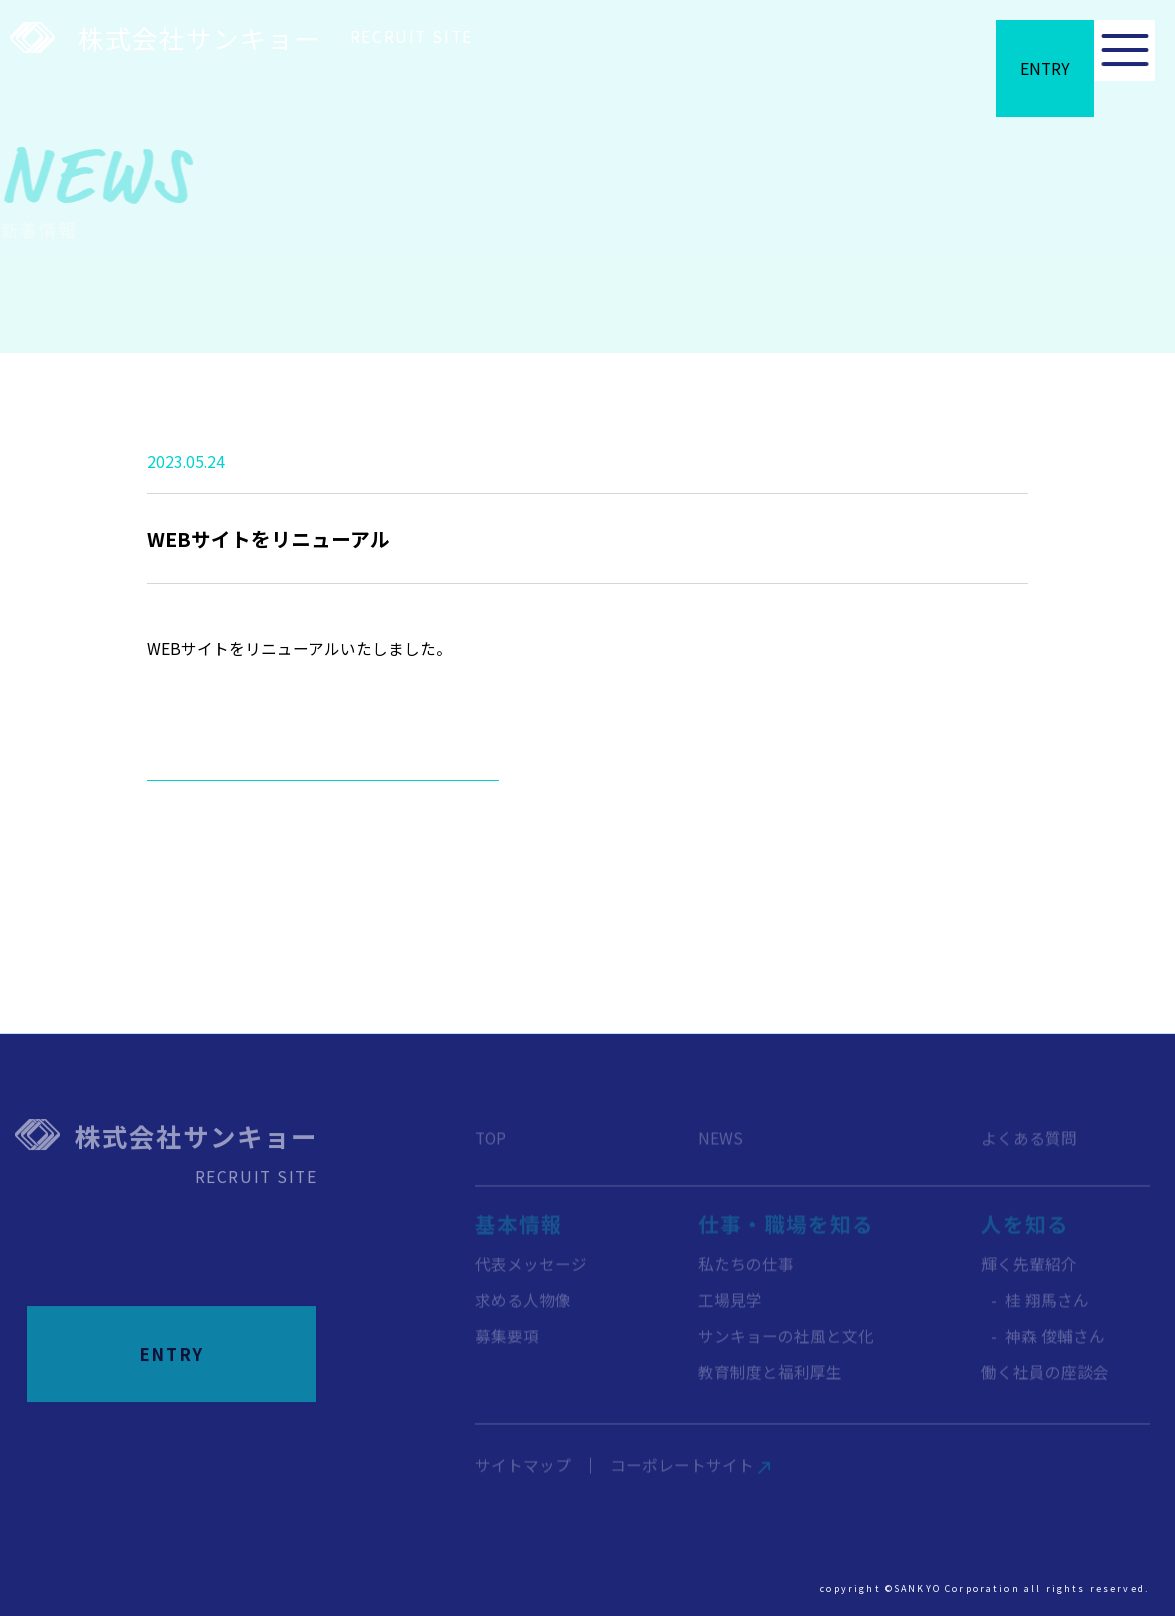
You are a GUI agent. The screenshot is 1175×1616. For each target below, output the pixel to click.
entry (1009, 68)
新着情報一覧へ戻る (323, 809)
